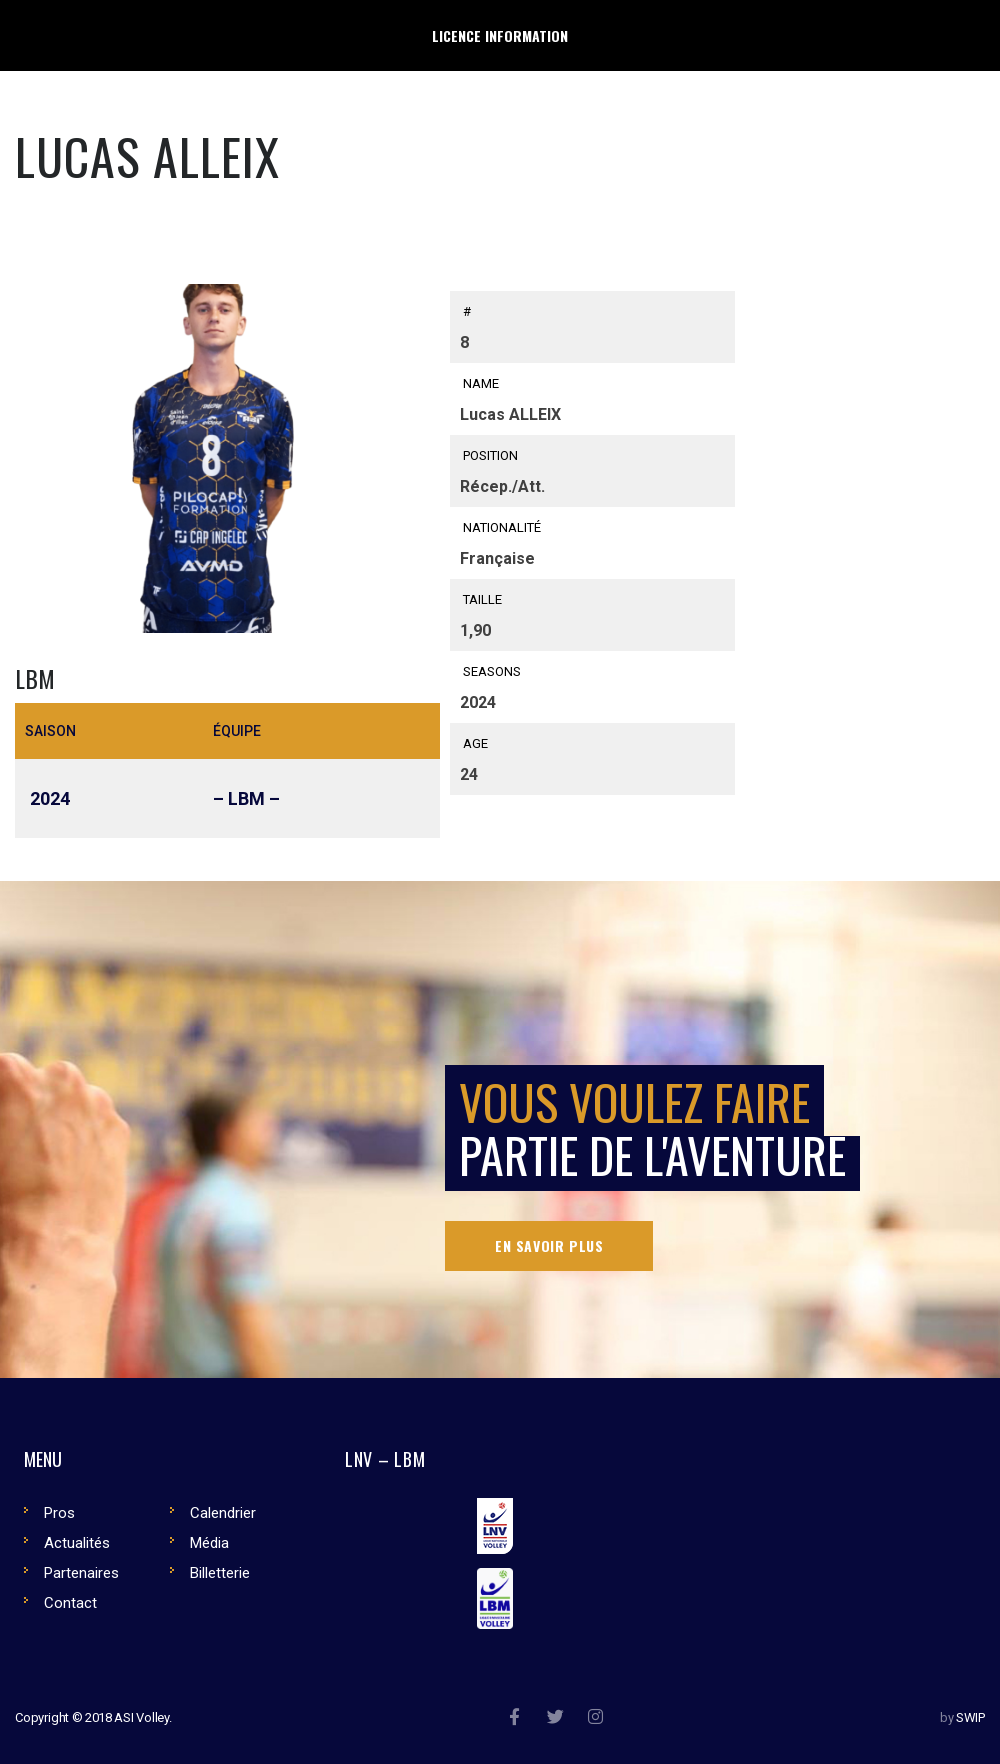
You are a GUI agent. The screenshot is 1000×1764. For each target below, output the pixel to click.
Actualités (77, 1543)
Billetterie (220, 1573)
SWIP (970, 1717)
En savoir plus (549, 1245)
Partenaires (81, 1573)
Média (209, 1543)
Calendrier (223, 1513)
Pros (59, 1513)
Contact (70, 1603)
